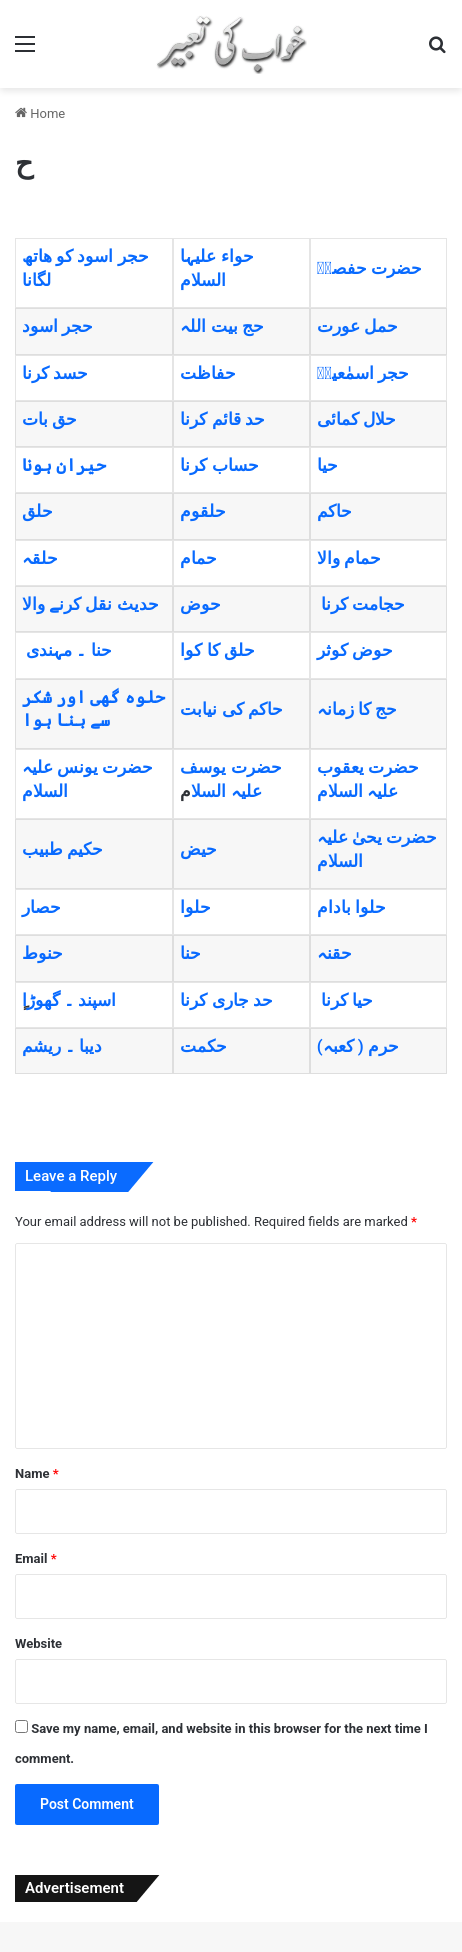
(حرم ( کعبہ (358, 1046)
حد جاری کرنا (226, 1000)
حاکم (334, 511)
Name (37, 1473)
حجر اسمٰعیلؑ (363, 373)
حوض (200, 604)
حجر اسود (57, 326)
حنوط (42, 953)
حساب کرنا (219, 465)
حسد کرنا (55, 373)
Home (40, 113)
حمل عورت (357, 326)
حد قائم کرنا (222, 419)
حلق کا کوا (217, 650)
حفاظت (208, 373)
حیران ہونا (64, 465)
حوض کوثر (355, 650)
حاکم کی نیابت (231, 709)
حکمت (203, 1046)
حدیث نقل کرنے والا (90, 604)
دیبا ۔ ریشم (62, 1046)
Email (36, 1558)
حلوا (195, 907)
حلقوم (203, 511)
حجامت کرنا (361, 604)
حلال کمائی (356, 419)
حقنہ (334, 953)
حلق (37, 511)
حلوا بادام (351, 907)
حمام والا (349, 558)
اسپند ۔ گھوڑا (69, 1000)
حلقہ (40, 558)
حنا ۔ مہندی (68, 650)
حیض (198, 849)
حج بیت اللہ (221, 326)
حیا (327, 465)
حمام (198, 558)
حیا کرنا (347, 1000)
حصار (41, 907)
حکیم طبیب (62, 849)
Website (38, 1643)
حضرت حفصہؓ (369, 268)
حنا (190, 953)
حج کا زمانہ (357, 709)
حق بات (49, 419)
